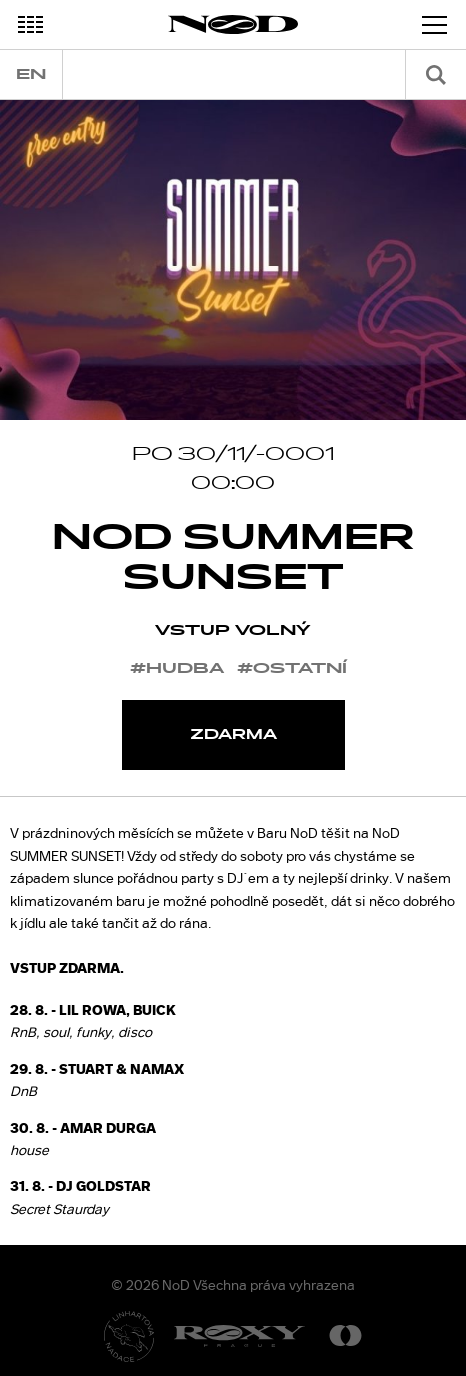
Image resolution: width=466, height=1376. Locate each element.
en (31, 74)
